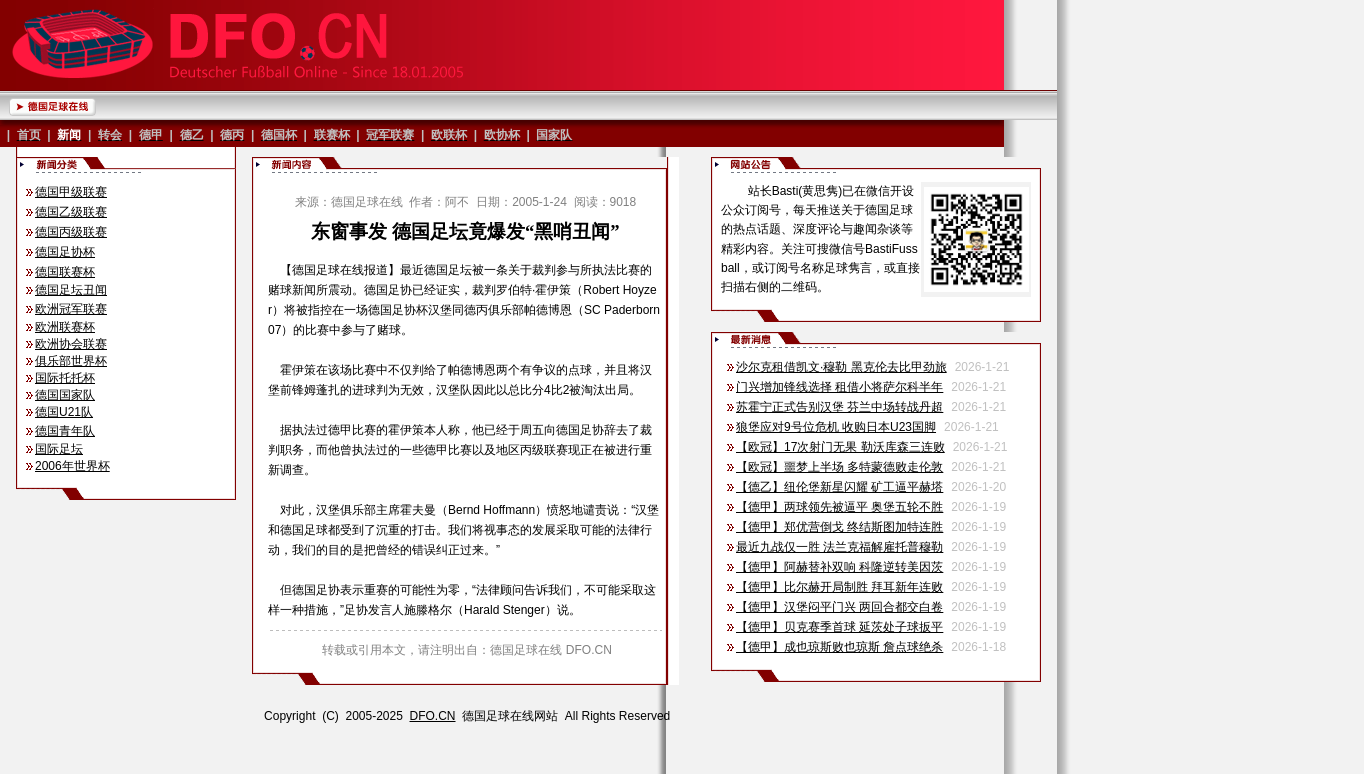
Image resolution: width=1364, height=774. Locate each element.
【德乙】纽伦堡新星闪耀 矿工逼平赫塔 (839, 487)
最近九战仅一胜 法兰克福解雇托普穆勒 (839, 547)
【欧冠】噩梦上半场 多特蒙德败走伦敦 (839, 467)
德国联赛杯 (65, 272)
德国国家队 (65, 395)
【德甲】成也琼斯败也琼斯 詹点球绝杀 (839, 647)
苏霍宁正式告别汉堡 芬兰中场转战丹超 (839, 407)
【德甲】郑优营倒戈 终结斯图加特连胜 (839, 527)
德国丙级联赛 (71, 232)
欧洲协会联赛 (71, 344)
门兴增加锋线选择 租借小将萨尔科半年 (839, 387)
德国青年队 (65, 431)
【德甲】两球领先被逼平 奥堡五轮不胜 (839, 507)
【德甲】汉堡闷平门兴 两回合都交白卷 (839, 607)
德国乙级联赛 (71, 212)
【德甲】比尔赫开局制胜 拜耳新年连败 (839, 587)
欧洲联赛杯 (65, 327)
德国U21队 (64, 412)
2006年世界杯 (72, 466)
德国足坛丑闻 (71, 290)
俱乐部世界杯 (71, 361)
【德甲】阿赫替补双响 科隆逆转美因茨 (839, 567)
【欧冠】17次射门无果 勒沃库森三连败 (840, 447)
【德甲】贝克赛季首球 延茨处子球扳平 (839, 627)
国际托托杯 (65, 378)
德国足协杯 (65, 252)
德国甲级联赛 (71, 192)
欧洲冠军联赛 (71, 309)
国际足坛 (59, 449)
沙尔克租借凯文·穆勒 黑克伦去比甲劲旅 (841, 367)
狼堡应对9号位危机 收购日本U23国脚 (836, 427)
